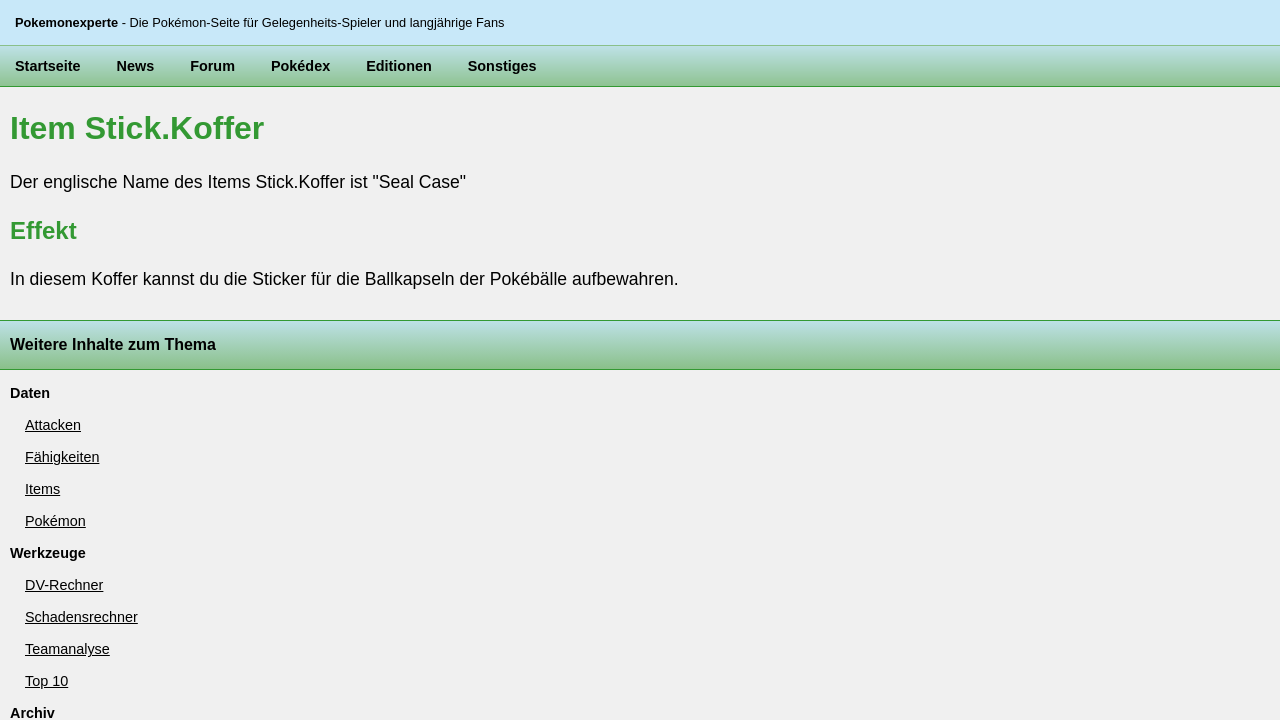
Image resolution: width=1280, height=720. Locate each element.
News (115, 132)
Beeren (33, 500)
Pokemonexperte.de (130, 632)
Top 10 (32, 432)
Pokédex (258, 132)
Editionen (342, 132)
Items (28, 271)
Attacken (37, 224)
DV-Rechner (45, 362)
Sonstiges (429, 132)
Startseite (40, 132)
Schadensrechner (59, 386)
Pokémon (38, 294)
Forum (182, 132)
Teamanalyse (48, 409)
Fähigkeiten (44, 248)
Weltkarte (38, 523)
